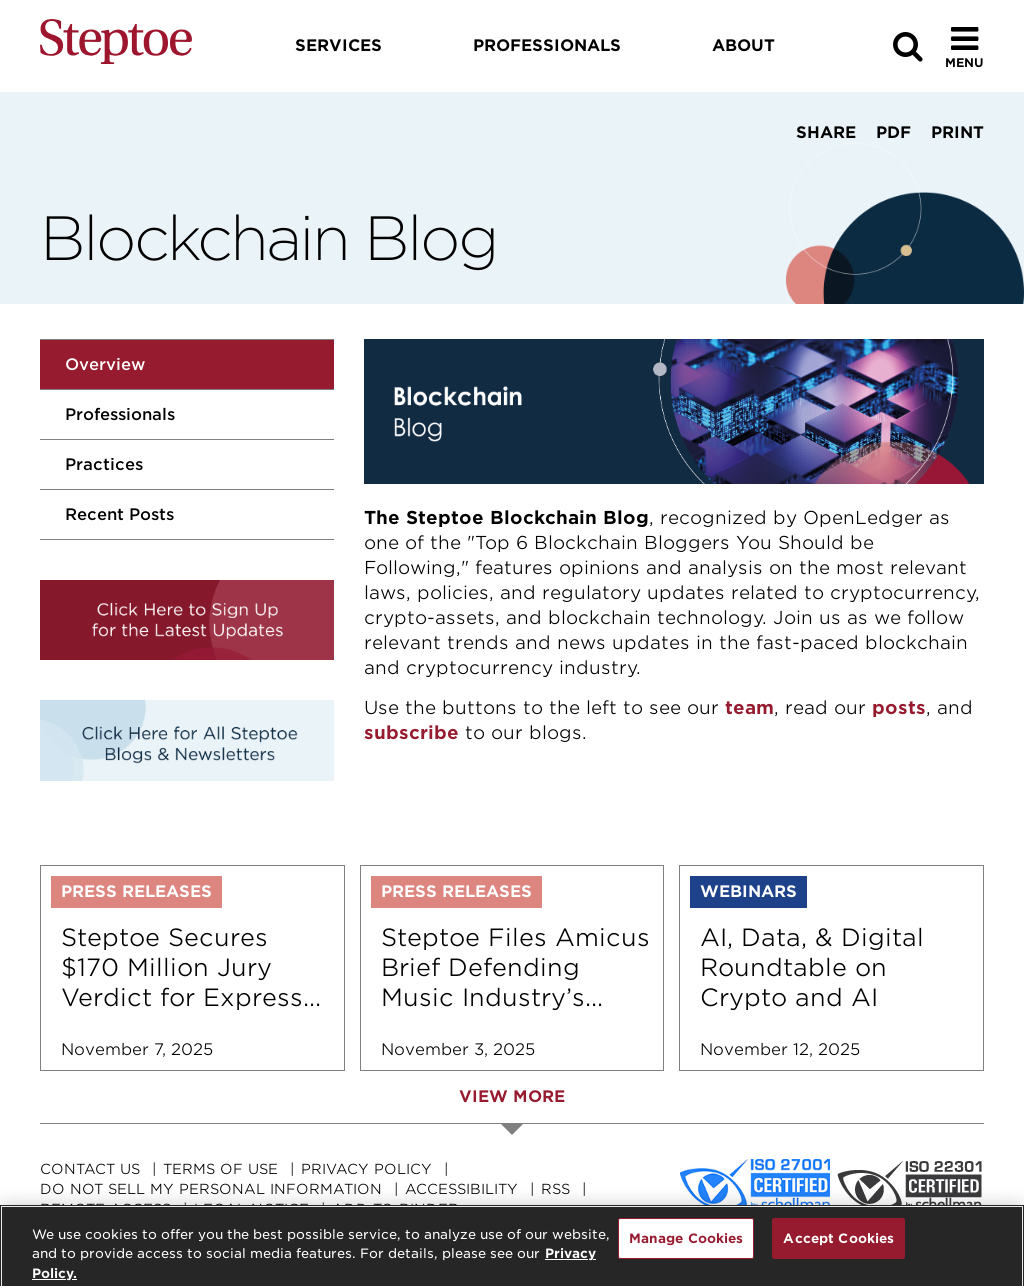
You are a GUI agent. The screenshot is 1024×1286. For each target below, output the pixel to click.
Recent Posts (119, 514)
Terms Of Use (220, 1169)
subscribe (411, 732)
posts (899, 707)
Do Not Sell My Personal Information (211, 1189)
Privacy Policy (366, 1169)
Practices (104, 464)
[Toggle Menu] (964, 46)
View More (512, 1096)
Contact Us (90, 1169)
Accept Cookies (838, 1245)
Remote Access (105, 1209)
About (743, 45)
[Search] (908, 46)
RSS (555, 1189)
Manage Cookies (686, 1245)
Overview (105, 364)
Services (338, 45)
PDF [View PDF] (893, 132)
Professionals (120, 414)
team (749, 707)
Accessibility (461, 1189)
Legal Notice (251, 1209)
